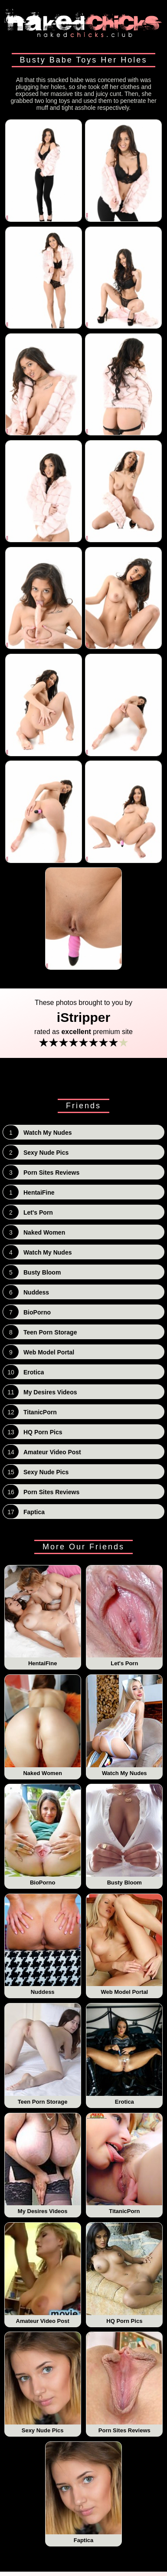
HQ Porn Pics (124, 2273)
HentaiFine (43, 1616)
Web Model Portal (124, 1945)
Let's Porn (124, 1616)
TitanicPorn (124, 2164)
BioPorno (43, 1835)
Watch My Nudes (124, 1725)
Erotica (124, 2054)
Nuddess (43, 1945)
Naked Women (43, 1725)
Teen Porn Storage (43, 2054)
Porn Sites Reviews (124, 2383)
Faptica (83, 2492)
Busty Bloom (124, 1835)
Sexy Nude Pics (43, 2383)
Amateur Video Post (43, 2273)
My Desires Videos (43, 2164)
